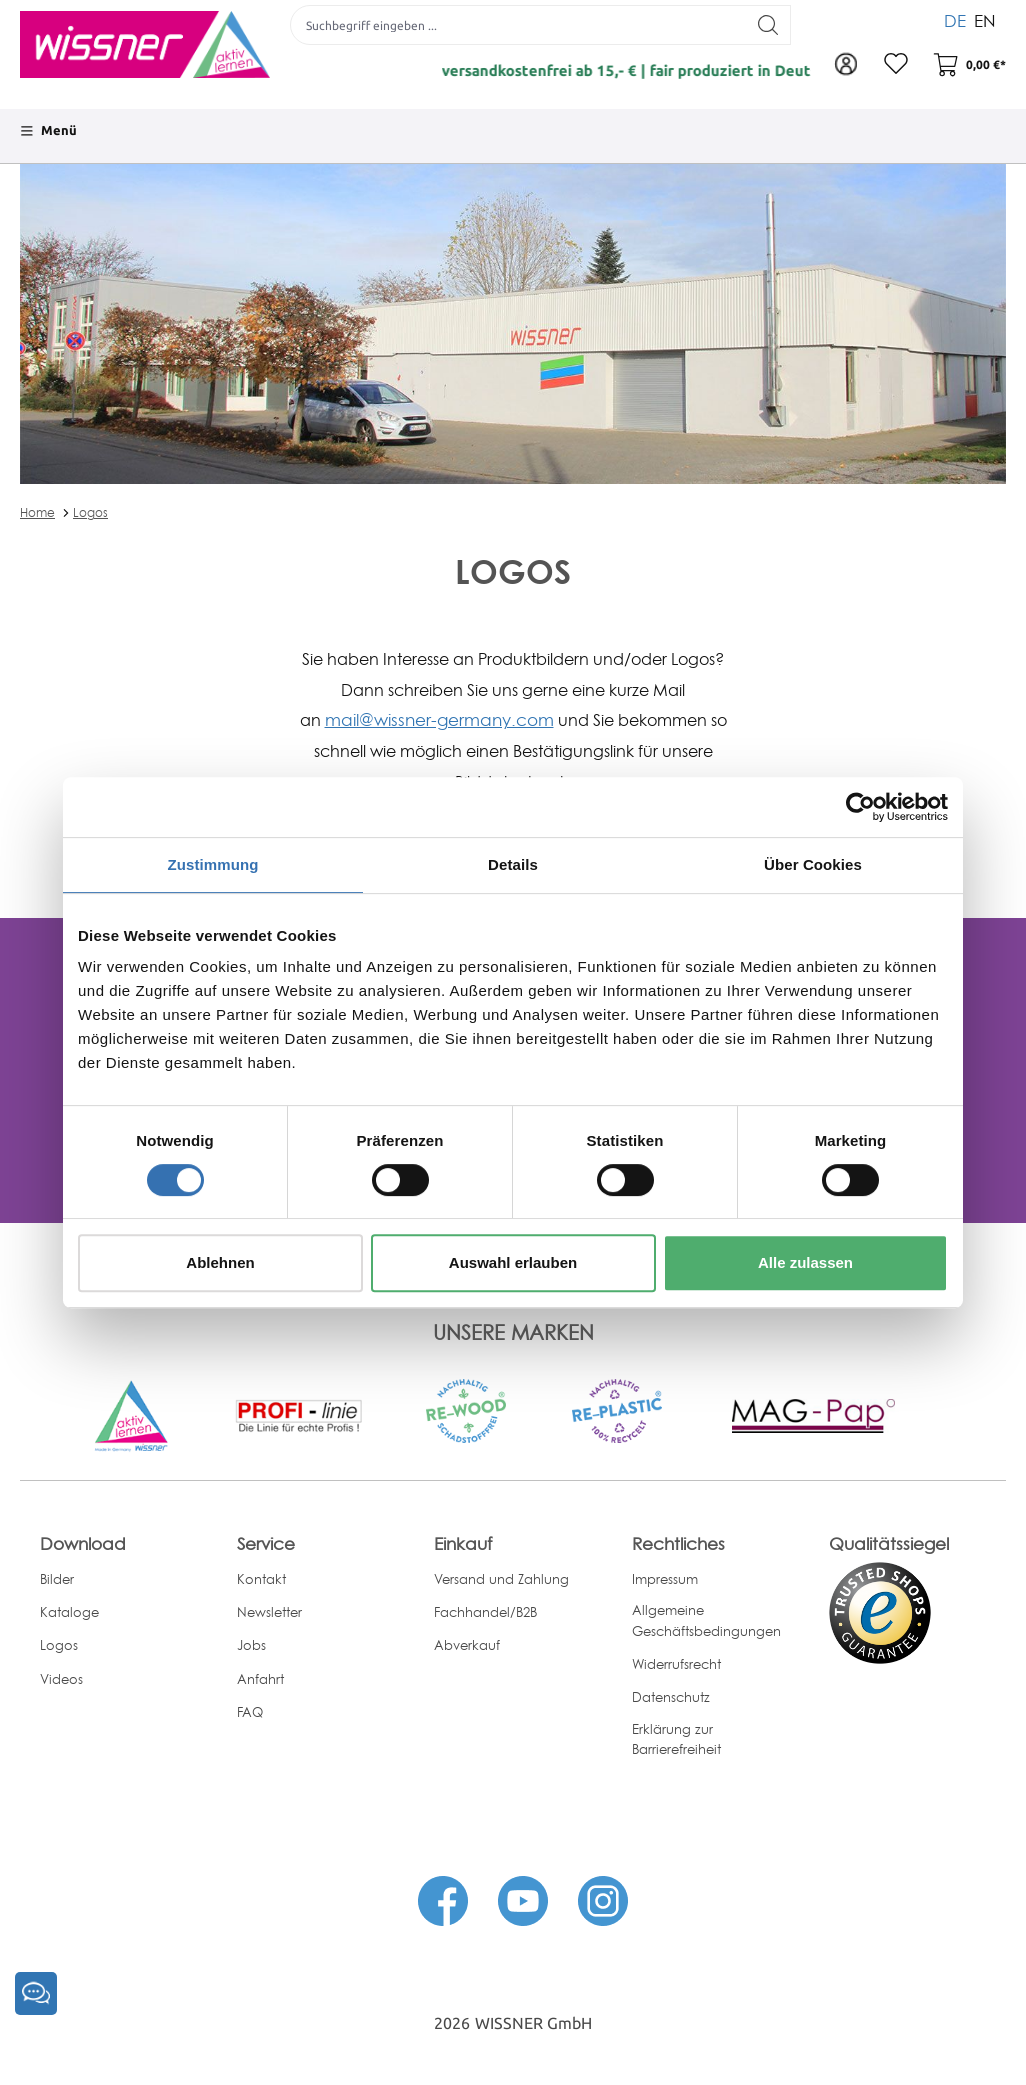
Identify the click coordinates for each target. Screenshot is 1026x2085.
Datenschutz (671, 1697)
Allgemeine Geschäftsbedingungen (706, 1620)
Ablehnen (220, 1262)
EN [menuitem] (985, 19)
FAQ (250, 1712)
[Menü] (48, 131)
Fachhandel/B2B (485, 1612)
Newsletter (269, 1612)
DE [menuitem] (955, 19)
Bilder (57, 1579)
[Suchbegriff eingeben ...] (518, 25)
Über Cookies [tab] (813, 864)
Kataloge (69, 1612)
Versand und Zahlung (501, 1579)
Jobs (251, 1645)
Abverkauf (467, 1645)
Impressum (665, 1579)
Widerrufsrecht (676, 1664)
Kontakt (261, 1579)
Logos (90, 512)
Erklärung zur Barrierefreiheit (676, 1739)
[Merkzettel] (896, 65)
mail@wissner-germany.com (439, 719)
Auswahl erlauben (513, 1262)
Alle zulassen (805, 1262)
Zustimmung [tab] (213, 864)
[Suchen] (768, 25)
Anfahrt (260, 1679)
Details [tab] (513, 864)
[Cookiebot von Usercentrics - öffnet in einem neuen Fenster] (860, 807)
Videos (61, 1679)
